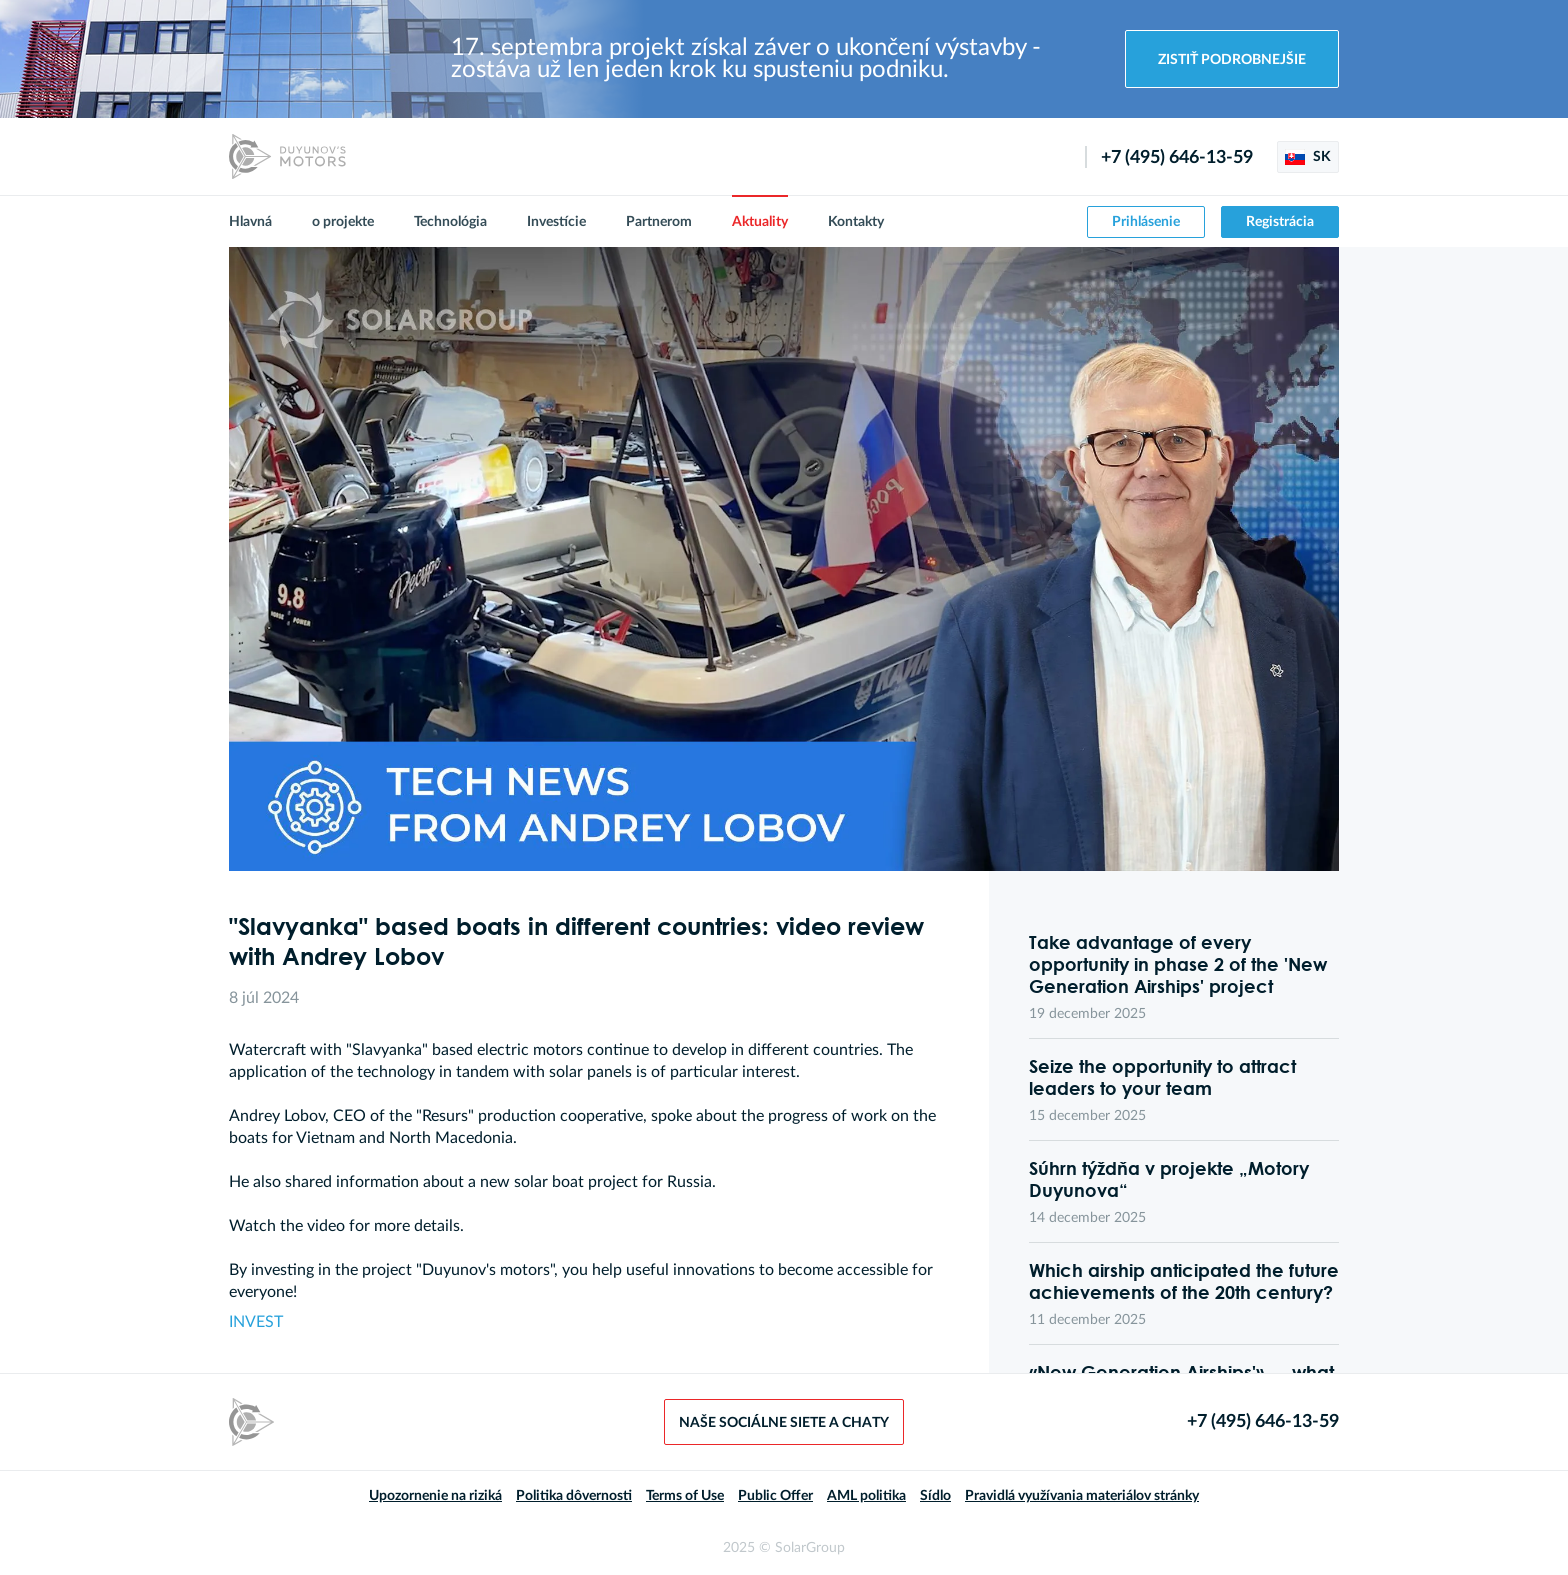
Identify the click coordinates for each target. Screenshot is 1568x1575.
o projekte (343, 222)
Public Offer (775, 1496)
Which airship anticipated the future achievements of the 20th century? (1184, 1281)
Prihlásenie (1146, 222)
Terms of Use (685, 1496)
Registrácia (1280, 222)
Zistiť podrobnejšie (1232, 60)
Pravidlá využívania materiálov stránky (1082, 1496)
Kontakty (856, 222)
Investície (556, 222)
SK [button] (1308, 157)
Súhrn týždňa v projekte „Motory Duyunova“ (1169, 1179)
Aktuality (760, 222)
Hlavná (250, 222)
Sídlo (935, 1496)
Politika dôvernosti (574, 1496)
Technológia (450, 222)
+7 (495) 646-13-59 (1177, 158)
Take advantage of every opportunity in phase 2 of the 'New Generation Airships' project (1178, 964)
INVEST (256, 1322)
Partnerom (659, 222)
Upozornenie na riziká (435, 1496)
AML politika (866, 1496)
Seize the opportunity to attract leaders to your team (1162, 1077)
